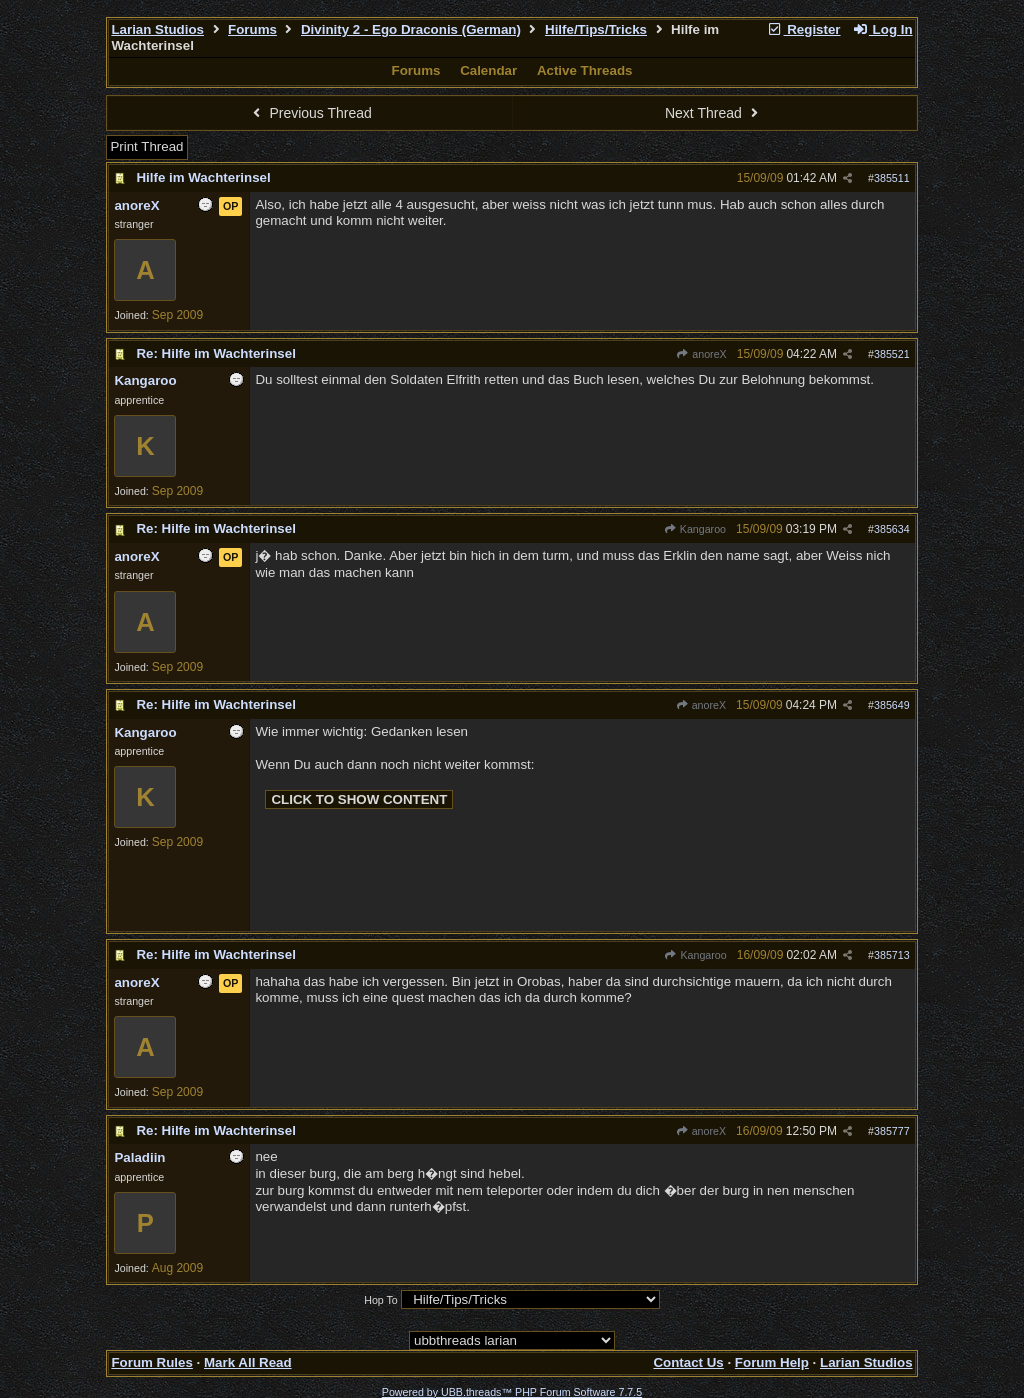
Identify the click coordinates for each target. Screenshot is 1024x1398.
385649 (892, 705)
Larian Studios (157, 29)
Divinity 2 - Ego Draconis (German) (411, 29)
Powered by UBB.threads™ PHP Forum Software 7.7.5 (512, 1392)
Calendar (488, 70)
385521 (892, 354)
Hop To (381, 1300)
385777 (892, 1131)
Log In (882, 29)
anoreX (701, 354)
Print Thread (146, 146)
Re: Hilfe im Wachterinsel (215, 353)
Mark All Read (248, 1362)
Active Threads (585, 70)
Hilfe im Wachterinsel (203, 177)
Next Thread (714, 113)
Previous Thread (310, 113)
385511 (892, 178)
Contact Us (688, 1362)
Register (804, 29)
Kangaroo (695, 529)
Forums (252, 29)
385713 (892, 955)
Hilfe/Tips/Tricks (596, 29)
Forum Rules (151, 1362)
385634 (892, 529)
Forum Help (772, 1362)
